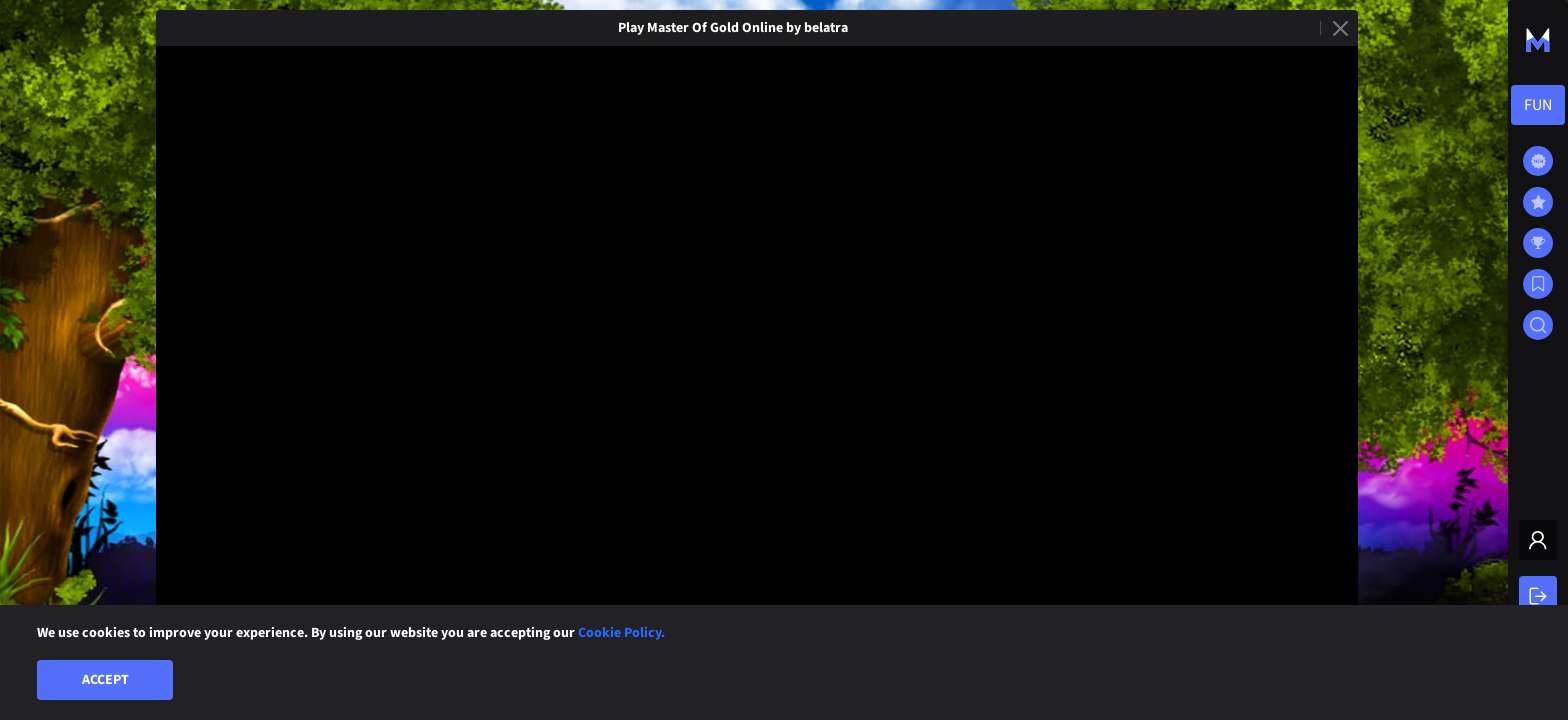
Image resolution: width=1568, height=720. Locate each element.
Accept (105, 680)
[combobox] (1538, 105)
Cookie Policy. (621, 633)
